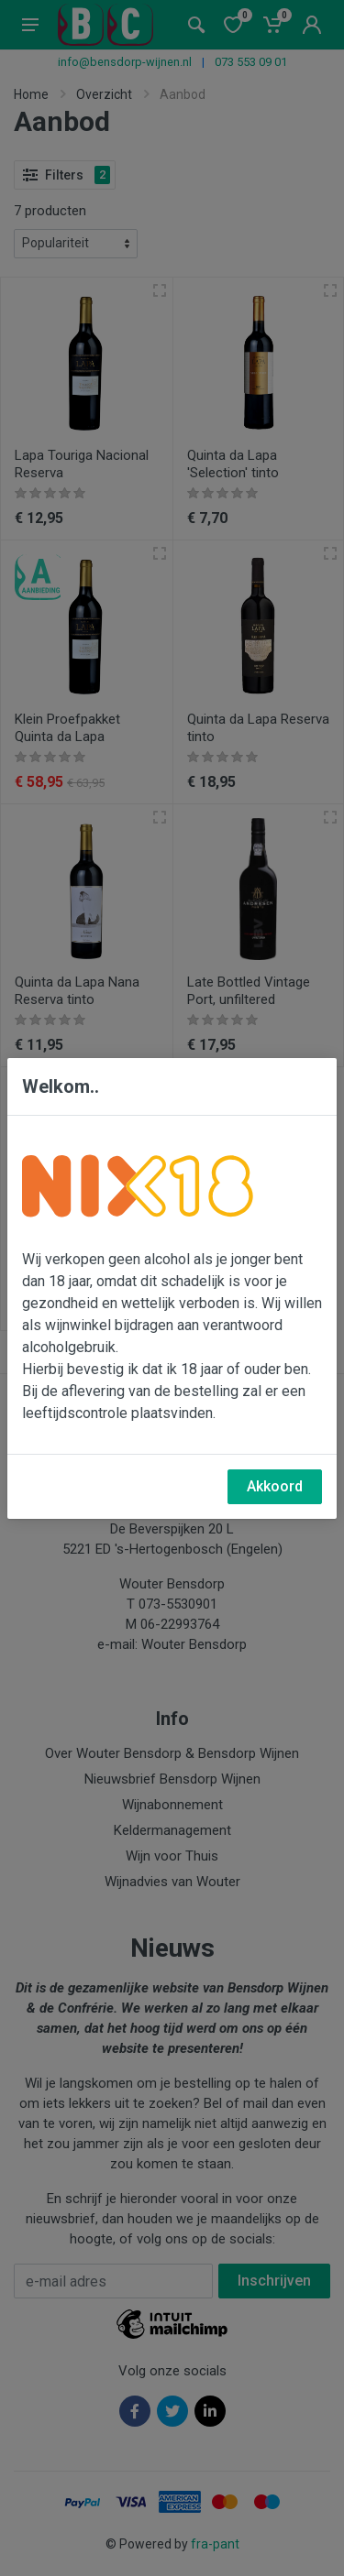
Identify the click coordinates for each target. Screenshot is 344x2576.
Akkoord (275, 1486)
